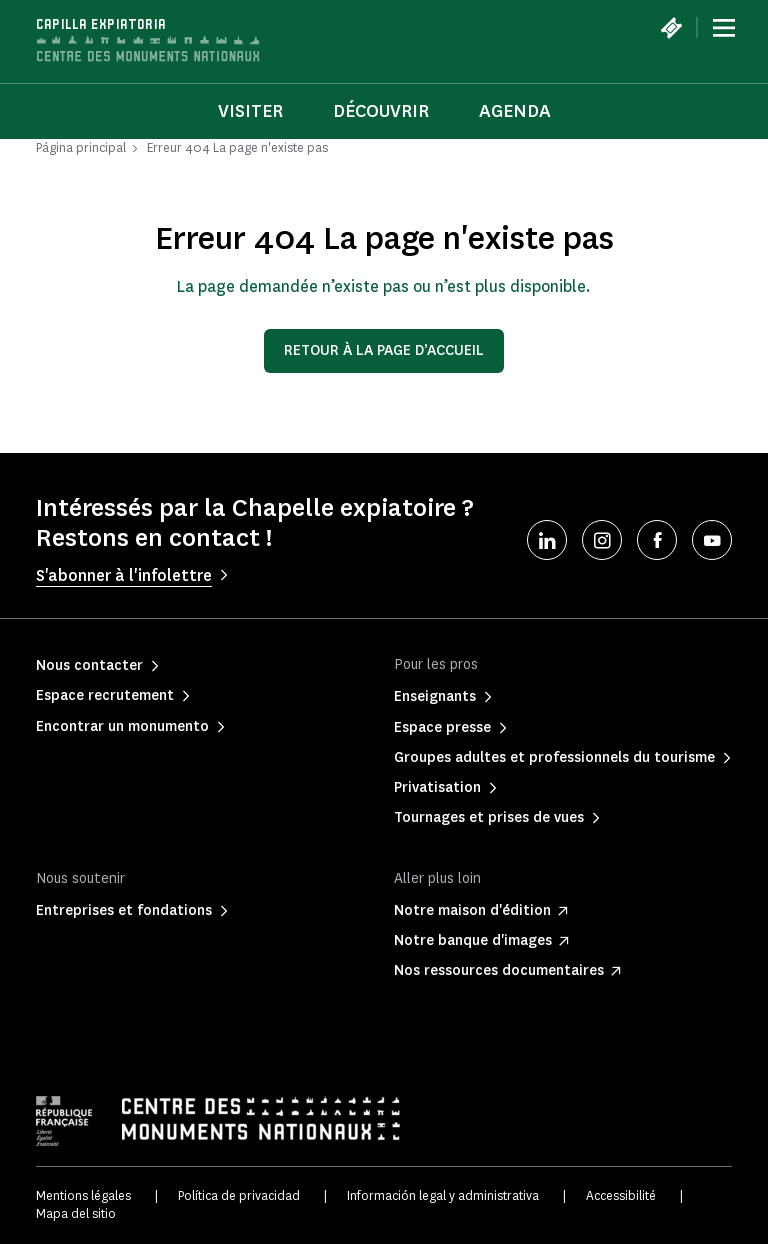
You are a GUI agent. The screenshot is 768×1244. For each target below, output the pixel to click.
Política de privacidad (239, 1195)
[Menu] (724, 28)
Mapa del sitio (76, 1213)
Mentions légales (83, 1195)
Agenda (515, 111)
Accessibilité (621, 1195)
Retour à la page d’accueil (384, 350)
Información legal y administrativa (443, 1195)
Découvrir (381, 111)
